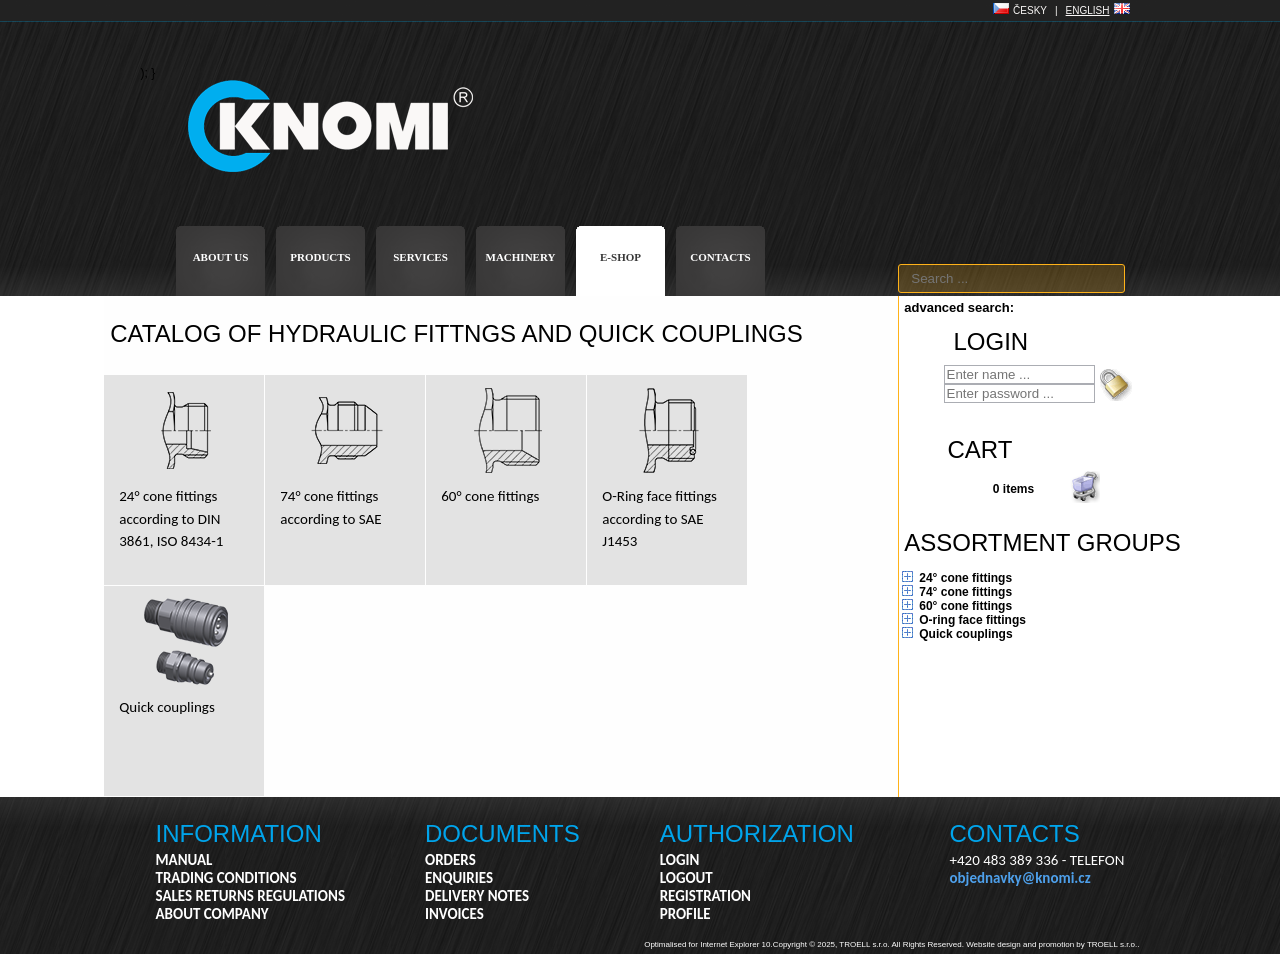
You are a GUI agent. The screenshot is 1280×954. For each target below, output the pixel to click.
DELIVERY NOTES (477, 896)
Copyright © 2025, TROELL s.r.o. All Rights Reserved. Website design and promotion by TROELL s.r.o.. (956, 944)
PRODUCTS (320, 257)
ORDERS (450, 860)
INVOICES (454, 914)
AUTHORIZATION (757, 833)
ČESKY (1030, 10)
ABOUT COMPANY (212, 914)
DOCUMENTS (502, 833)
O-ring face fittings (972, 620)
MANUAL (184, 860)
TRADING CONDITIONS (226, 878)
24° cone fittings (965, 578)
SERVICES (420, 257)
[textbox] (1011, 278)
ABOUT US (221, 257)
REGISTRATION (705, 896)
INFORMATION (239, 833)
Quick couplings (965, 634)
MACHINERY (521, 257)
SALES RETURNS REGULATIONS (250, 896)
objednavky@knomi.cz (1020, 878)
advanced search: (959, 307)
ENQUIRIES (459, 878)
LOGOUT (686, 878)
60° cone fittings (965, 606)
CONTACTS (720, 257)
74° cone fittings (965, 592)
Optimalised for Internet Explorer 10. (708, 944)
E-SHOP (620, 257)
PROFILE (685, 914)
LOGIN (680, 860)
